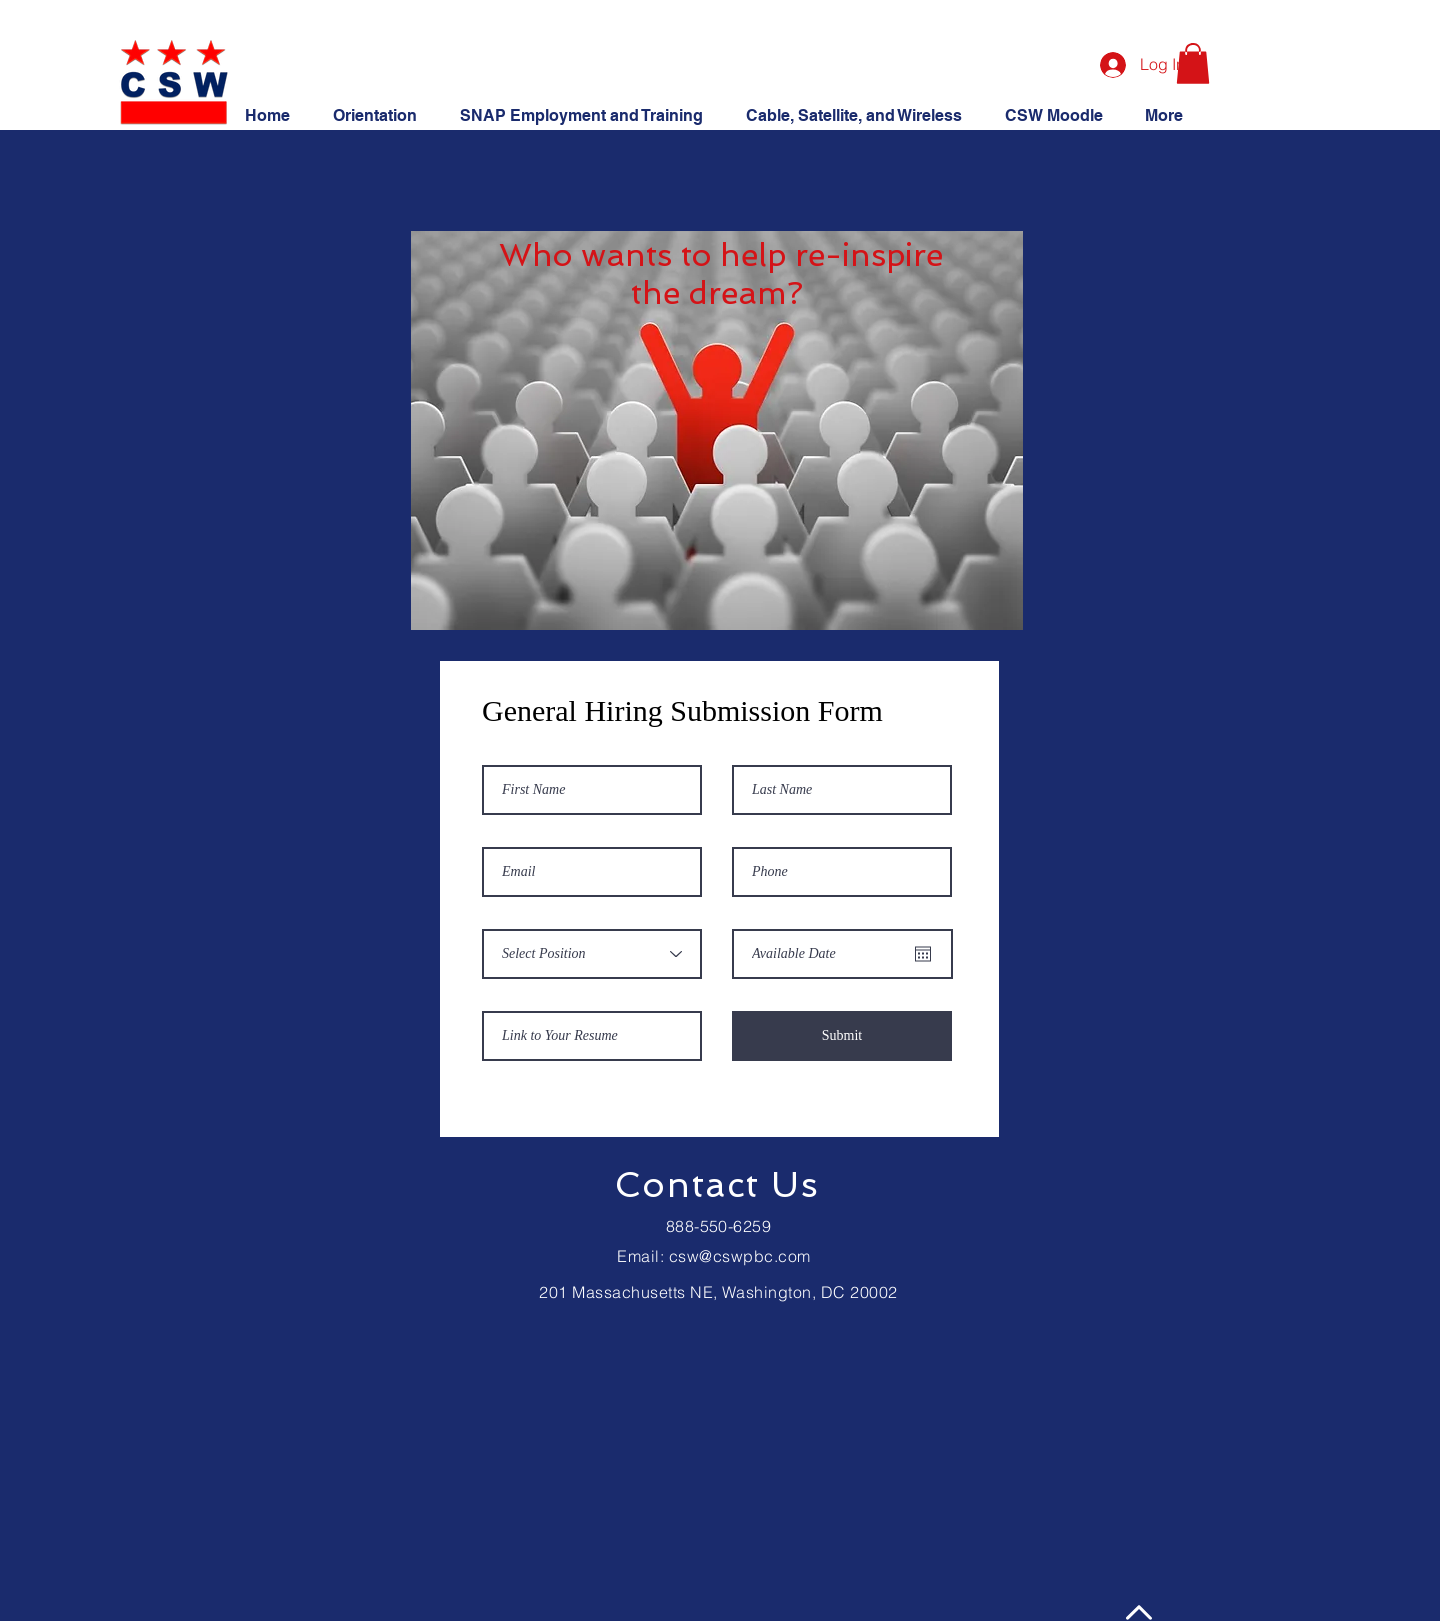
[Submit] (842, 1036)
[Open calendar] (923, 954)
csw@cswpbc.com (740, 1256)
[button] (1193, 63)
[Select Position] (592, 954)
